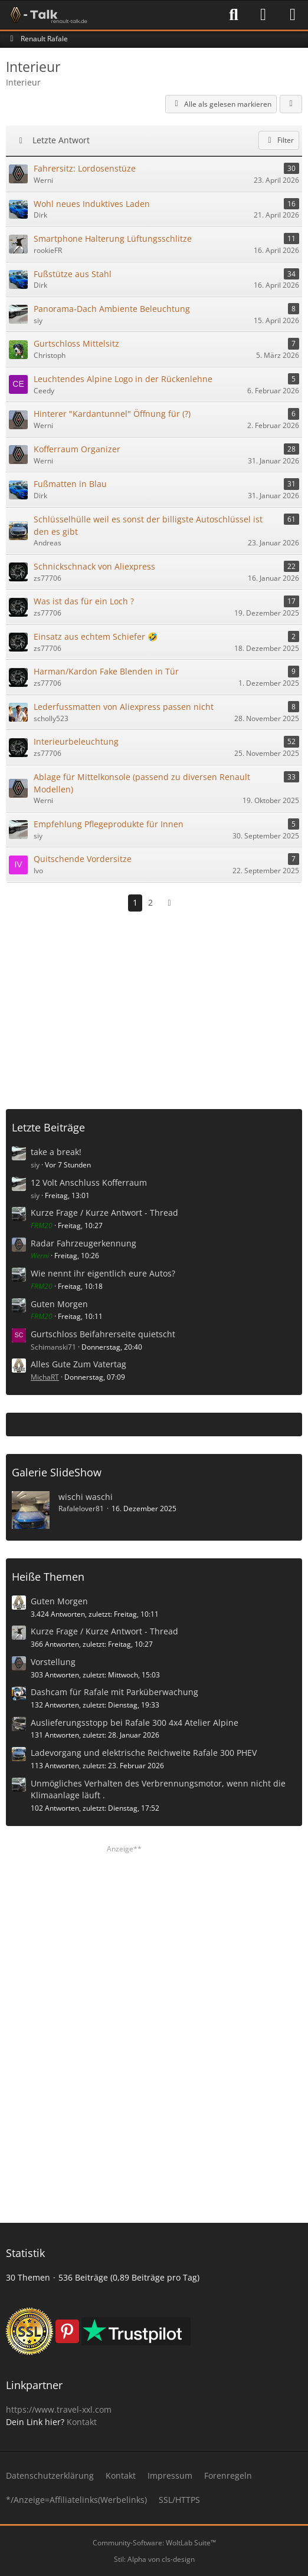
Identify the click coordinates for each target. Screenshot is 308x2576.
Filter (279, 140)
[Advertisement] (157, 1005)
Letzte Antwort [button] (61, 140)
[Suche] (233, 15)
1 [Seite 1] (135, 902)
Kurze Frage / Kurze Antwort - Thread (104, 1212)
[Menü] (292, 15)
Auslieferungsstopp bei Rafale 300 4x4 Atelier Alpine (134, 1722)
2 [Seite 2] (150, 902)
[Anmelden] (263, 14)
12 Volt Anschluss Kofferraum (89, 1182)
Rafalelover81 (81, 1509)
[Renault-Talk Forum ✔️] (47, 15)
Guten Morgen (59, 1304)
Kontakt (82, 2421)
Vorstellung (53, 1661)
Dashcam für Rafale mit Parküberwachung (114, 1691)
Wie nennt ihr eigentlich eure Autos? (103, 1273)
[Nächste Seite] (169, 903)
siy (35, 1165)
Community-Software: (154, 2543)
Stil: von (154, 2559)
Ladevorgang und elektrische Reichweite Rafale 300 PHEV (144, 1752)
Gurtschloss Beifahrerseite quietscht (103, 1334)
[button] (291, 104)
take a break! (56, 1151)
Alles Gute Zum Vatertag (78, 1364)
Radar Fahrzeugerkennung (83, 1243)
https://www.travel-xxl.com (59, 2409)
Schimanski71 (53, 1347)
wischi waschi (85, 1496)
